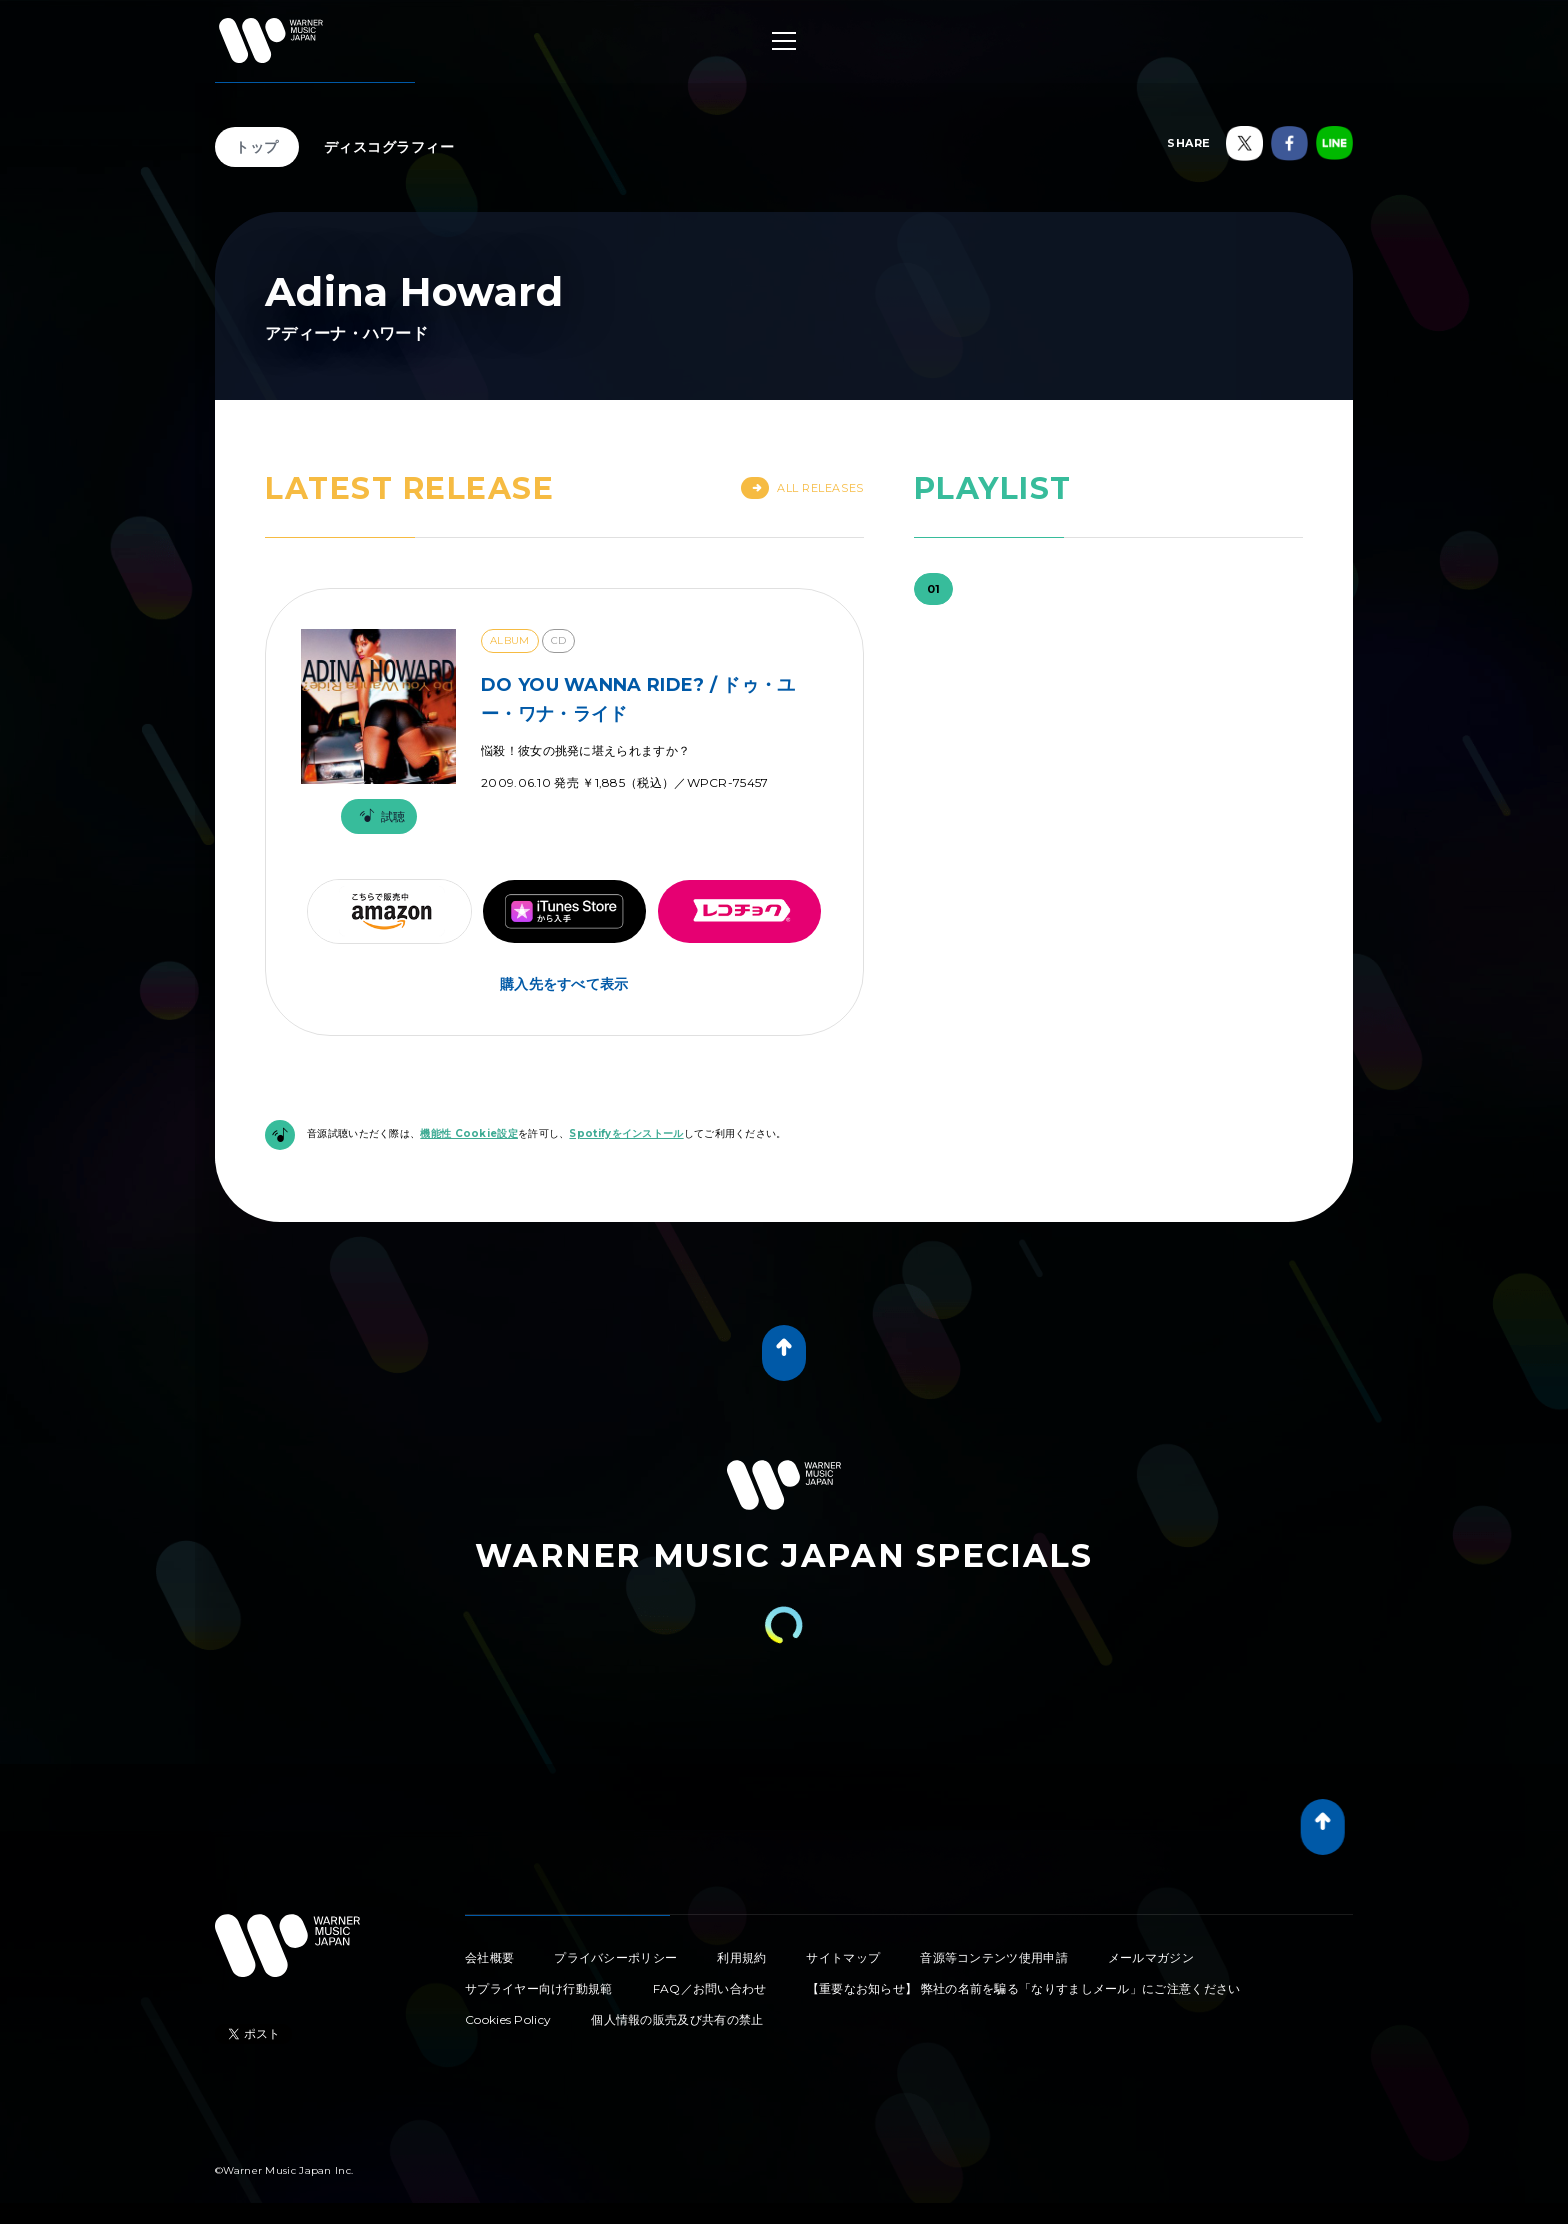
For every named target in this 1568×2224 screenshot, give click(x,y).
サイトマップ (843, 1957)
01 (934, 589)
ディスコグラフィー (389, 147)
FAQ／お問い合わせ (710, 1988)
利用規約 (741, 1957)
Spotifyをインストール (626, 1133)
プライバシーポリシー (615, 1957)
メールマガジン (1151, 1957)
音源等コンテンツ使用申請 (994, 1957)
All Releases (802, 488)
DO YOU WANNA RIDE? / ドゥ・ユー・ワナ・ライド (638, 699)
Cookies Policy (508, 2019)
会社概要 (489, 1957)
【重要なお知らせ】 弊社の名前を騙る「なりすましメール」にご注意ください (1024, 1988)
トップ (257, 147)
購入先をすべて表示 (564, 984)
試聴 (379, 816)
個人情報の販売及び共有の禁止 (677, 2019)
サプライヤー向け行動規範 (539, 1988)
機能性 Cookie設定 (469, 1133)
